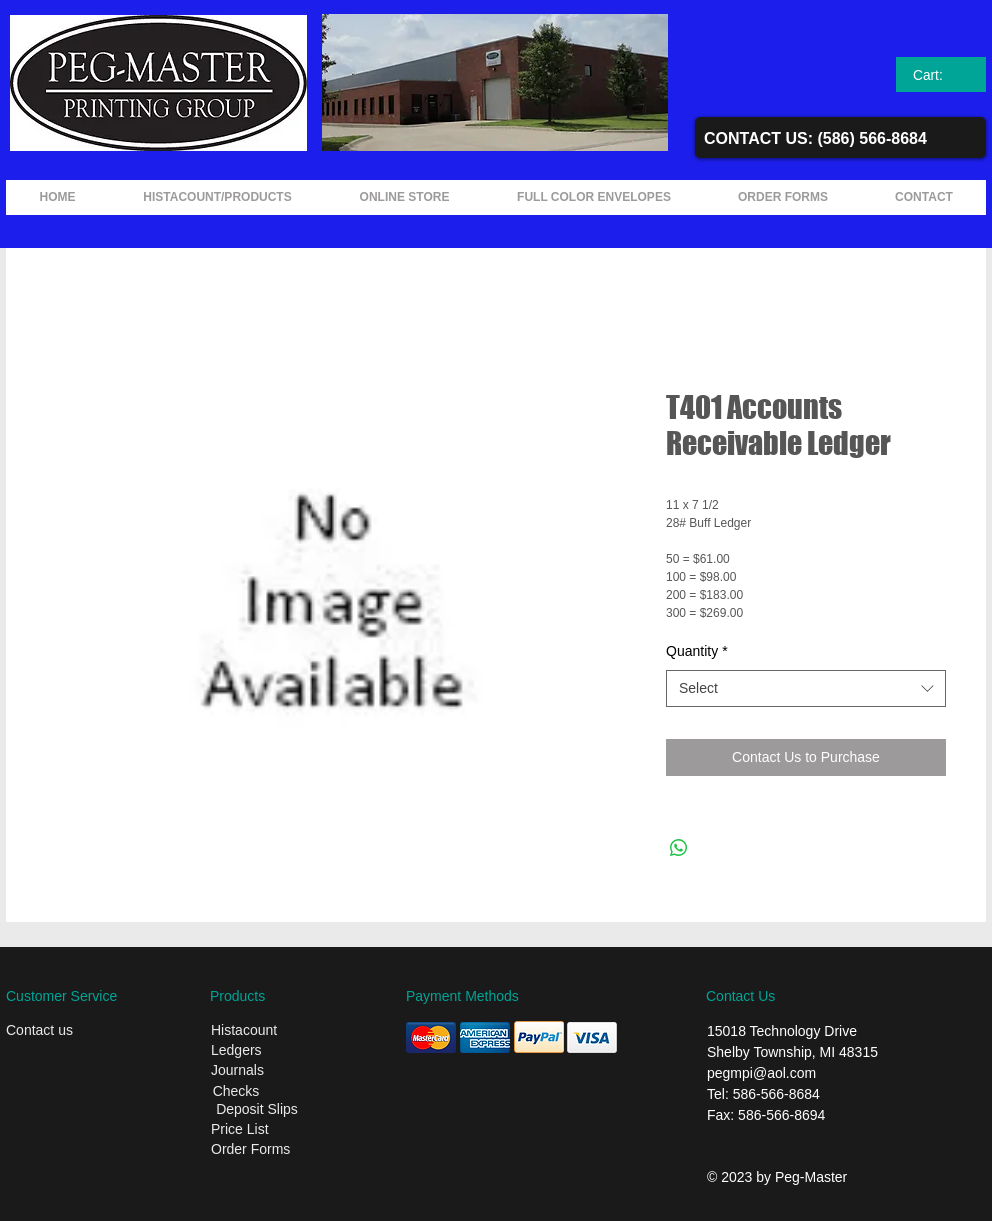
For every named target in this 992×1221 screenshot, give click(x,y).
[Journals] (276, 1071)
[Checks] (236, 1091)
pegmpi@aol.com (761, 1073)
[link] (941, 75)
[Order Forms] (278, 1150)
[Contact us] (71, 1031)
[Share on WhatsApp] (679, 848)
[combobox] (806, 689)
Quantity (697, 651)
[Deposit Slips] (257, 1110)
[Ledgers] (276, 1051)
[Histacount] (276, 1031)
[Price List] (273, 1130)
